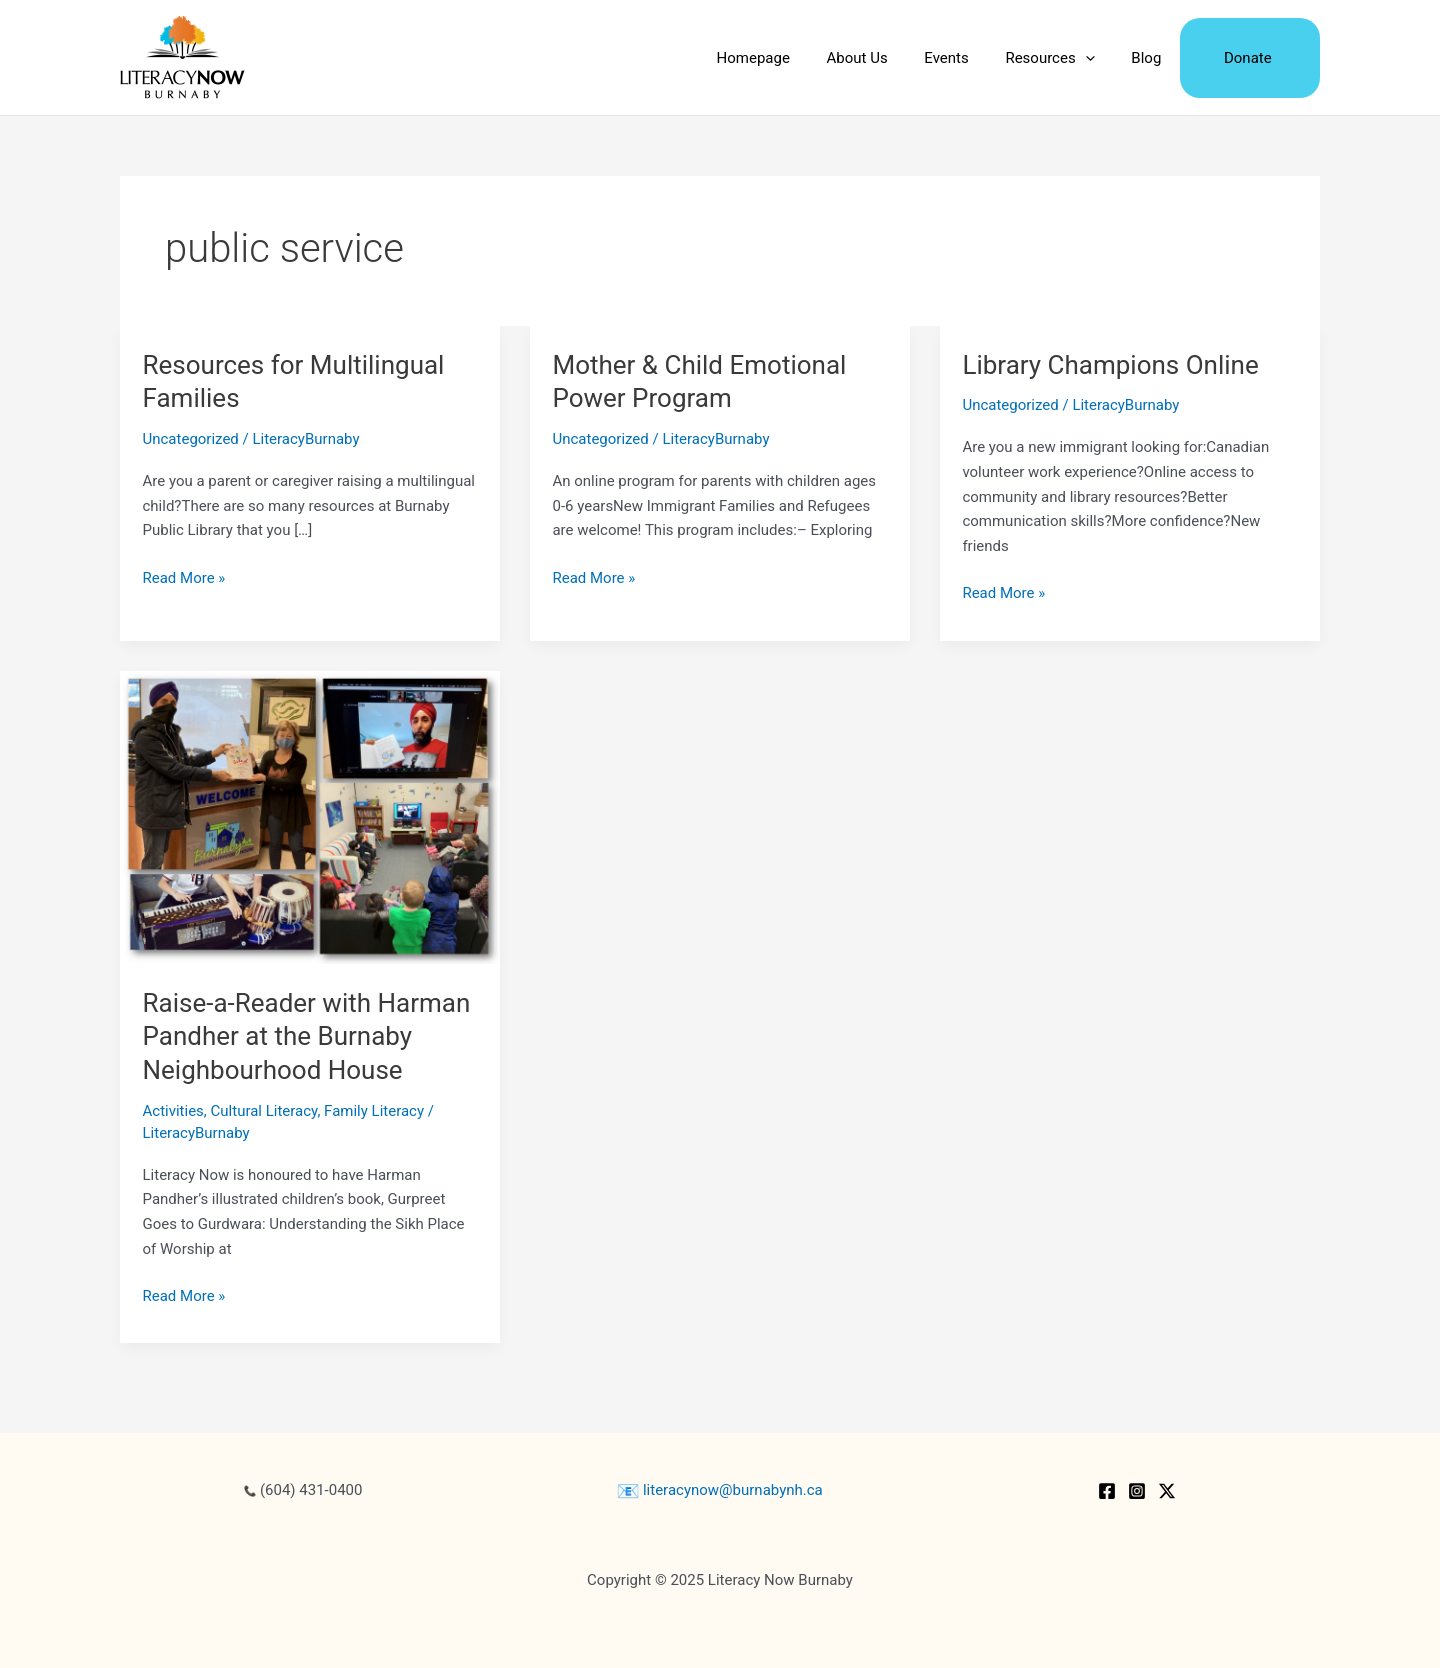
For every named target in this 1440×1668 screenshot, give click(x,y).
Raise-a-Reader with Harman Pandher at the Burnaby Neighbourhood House (307, 1037)
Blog (1156, 58)
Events (970, 58)
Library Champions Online (1110, 365)
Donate (1251, 58)
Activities (173, 1111)
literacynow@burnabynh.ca (720, 1490)
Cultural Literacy (264, 1111)
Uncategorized (191, 439)
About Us (887, 58)
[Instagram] (1137, 1491)
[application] (1101, 58)
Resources (1066, 58)
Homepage (789, 58)
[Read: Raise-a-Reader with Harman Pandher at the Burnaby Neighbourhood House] (310, 816)
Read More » (184, 578)
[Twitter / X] (1167, 1491)
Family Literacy (374, 1111)
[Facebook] (1107, 1491)
